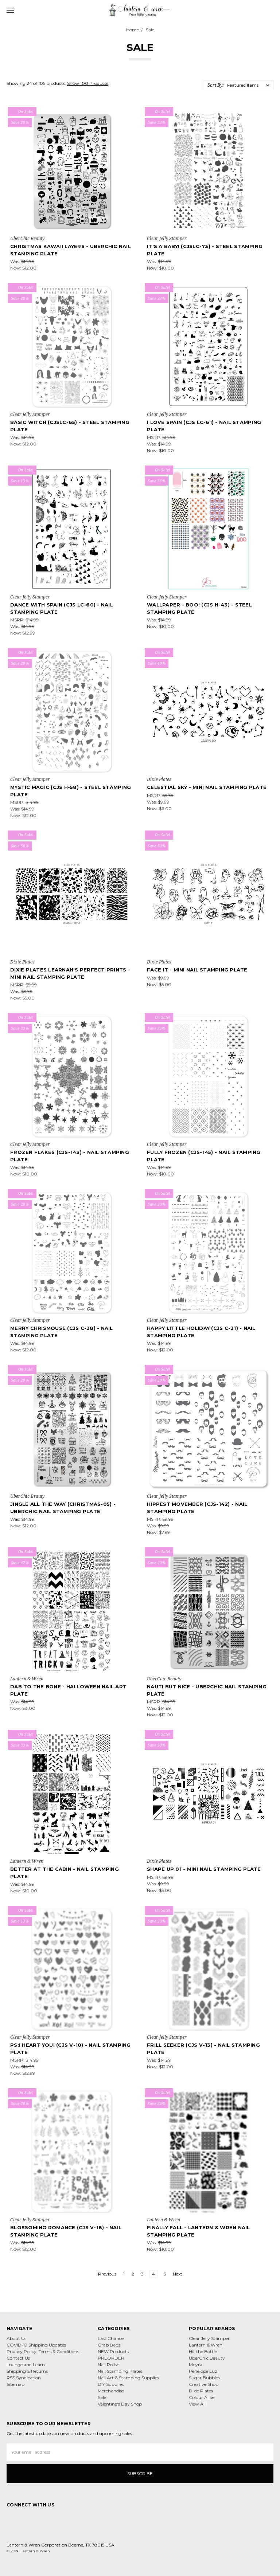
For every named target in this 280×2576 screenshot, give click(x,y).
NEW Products (113, 2351)
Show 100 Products (87, 83)
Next (180, 2274)
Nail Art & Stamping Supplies (128, 2377)
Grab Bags (109, 2345)
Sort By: (215, 85)
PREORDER (111, 2358)
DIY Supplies (111, 2384)
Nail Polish (109, 2364)
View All (197, 2404)
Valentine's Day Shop (120, 2404)
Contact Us (18, 2358)
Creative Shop (203, 2384)
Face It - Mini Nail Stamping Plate (197, 970)
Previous (104, 2274)
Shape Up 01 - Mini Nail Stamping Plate (204, 1869)
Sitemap (15, 2384)
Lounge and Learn (26, 2364)
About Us (16, 2338)
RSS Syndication (24, 2377)
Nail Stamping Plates (120, 2371)
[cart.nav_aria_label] (272, 9)
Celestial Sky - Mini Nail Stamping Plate (207, 787)
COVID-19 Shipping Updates (36, 2345)
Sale (102, 2397)
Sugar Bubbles (204, 2377)
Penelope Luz (203, 2371)
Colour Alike (201, 2397)
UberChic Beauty (207, 2358)
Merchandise (111, 2391)
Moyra (195, 2364)
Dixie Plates (201, 2391)
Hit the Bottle (203, 2351)
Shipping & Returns (27, 2371)
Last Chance (111, 2338)
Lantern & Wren (205, 2345)
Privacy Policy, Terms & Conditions (43, 2351)
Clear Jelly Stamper (209, 2338)
